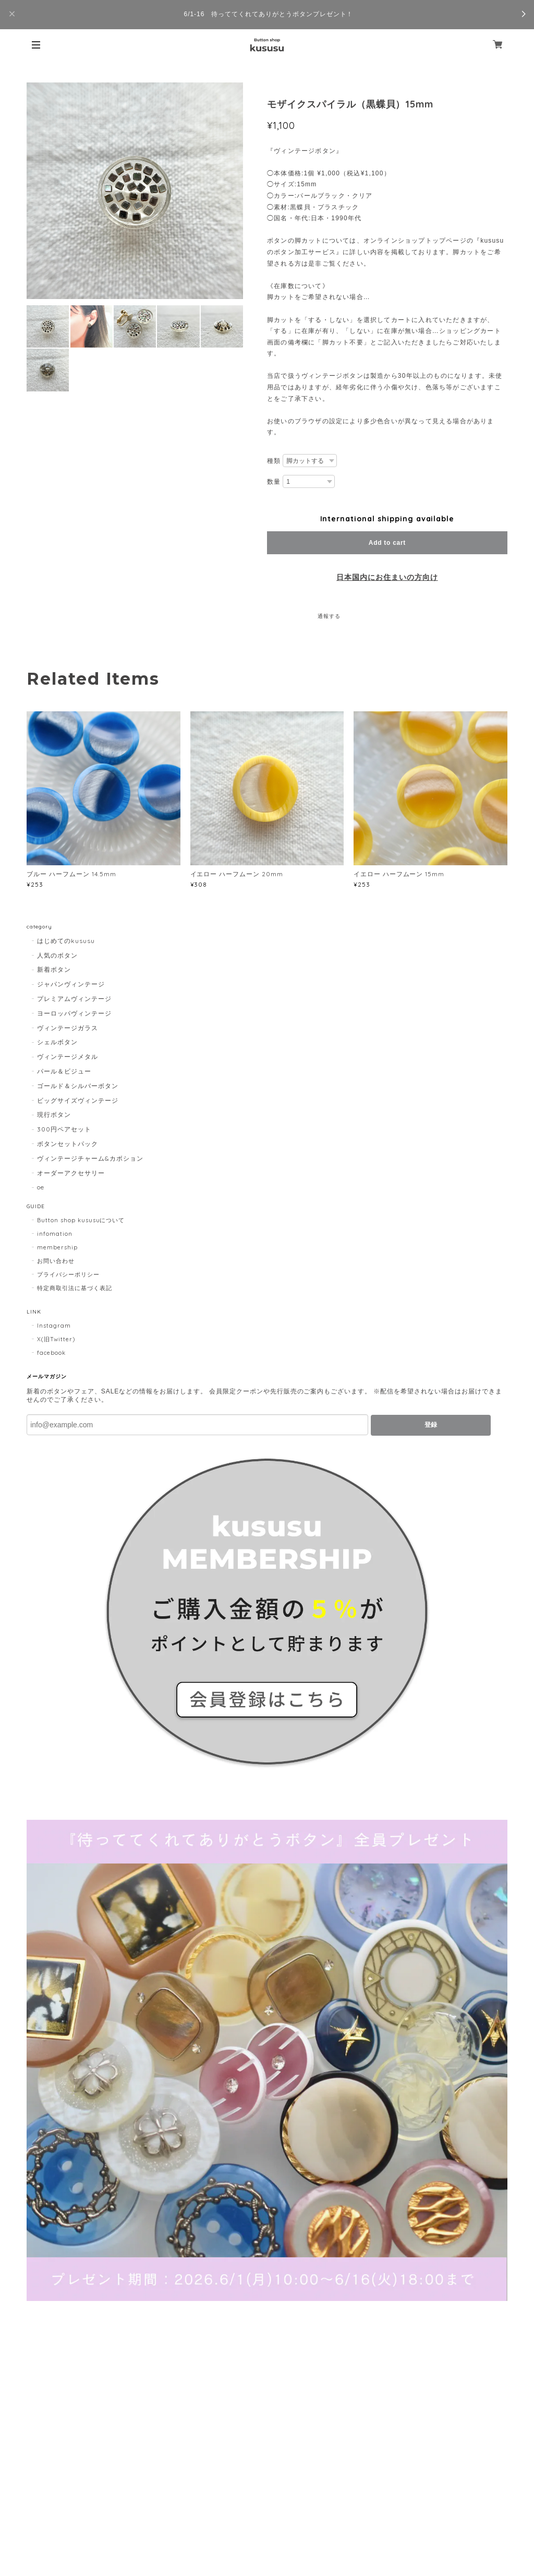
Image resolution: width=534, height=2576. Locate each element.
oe (40, 1187)
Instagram (54, 1325)
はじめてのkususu (66, 941)
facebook (51, 1352)
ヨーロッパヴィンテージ (74, 1013)
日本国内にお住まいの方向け (387, 577)
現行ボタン (54, 1114)
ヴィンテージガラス (67, 1028)
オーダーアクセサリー (71, 1173)
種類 (274, 460)
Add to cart (387, 542)
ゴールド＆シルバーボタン (77, 1086)
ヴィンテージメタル (67, 1056)
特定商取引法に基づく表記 (74, 1288)
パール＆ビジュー (64, 1071)
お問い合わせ (56, 1261)
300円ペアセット (64, 1129)
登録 (430, 1424)
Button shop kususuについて (81, 1220)
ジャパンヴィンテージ (71, 984)
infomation (54, 1233)
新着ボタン (54, 969)
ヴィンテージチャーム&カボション (90, 1158)
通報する (329, 616)
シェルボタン (57, 1042)
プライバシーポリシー (68, 1274)
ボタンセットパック (67, 1144)
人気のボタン (57, 955)
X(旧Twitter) (56, 1339)
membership (57, 1247)
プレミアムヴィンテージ (74, 999)
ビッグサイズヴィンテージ (77, 1100)
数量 (274, 481)
